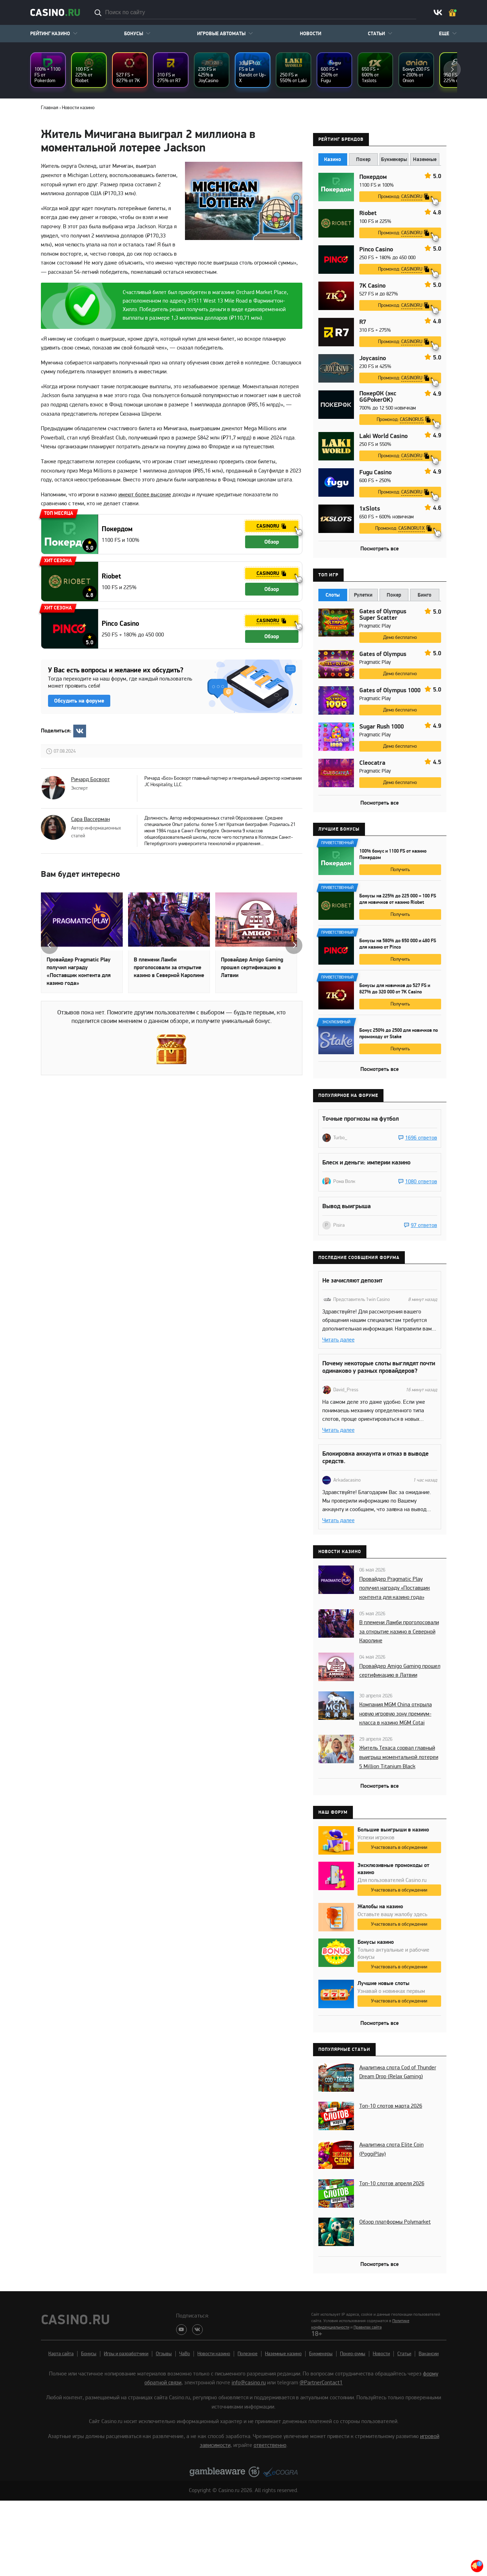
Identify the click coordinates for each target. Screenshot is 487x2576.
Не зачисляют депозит (352, 1280)
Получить (400, 869)
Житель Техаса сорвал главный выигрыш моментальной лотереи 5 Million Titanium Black (398, 1757)
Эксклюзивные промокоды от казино (393, 1869)
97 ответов (424, 1225)
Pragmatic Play (375, 626)
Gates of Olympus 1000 (389, 690)
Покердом (117, 529)
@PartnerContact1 (321, 2382)
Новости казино (213, 2354)
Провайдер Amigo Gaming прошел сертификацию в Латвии (252, 967)
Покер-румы (352, 2354)
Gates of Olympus (382, 654)
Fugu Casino (375, 472)
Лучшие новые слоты (383, 1983)
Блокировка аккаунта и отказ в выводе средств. (375, 1457)
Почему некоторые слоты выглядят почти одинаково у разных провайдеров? (378, 1367)
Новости (310, 34)
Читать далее (338, 1340)
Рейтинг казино (50, 34)
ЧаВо (184, 2354)
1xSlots (369, 509)
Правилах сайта (368, 2327)
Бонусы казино (376, 1942)
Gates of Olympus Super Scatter (382, 614)
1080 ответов (421, 1181)
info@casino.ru (249, 2382)
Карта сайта (61, 2354)
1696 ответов (421, 1138)
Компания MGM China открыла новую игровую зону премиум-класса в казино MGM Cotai (395, 1713)
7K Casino (372, 286)
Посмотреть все (379, 548)
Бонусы (133, 34)
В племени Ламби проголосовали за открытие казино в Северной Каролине (169, 967)
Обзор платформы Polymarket (395, 2221)
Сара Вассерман (90, 819)
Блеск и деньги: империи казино (366, 1162)
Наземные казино (283, 2354)
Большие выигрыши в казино (393, 1829)
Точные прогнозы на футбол (360, 1118)
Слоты (332, 595)
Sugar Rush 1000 (381, 727)
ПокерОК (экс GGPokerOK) (377, 396)
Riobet (111, 576)
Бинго (425, 595)
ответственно (270, 2445)
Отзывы (164, 2354)
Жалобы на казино (380, 1906)
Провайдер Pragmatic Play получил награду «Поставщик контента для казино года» (79, 971)
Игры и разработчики (126, 2354)
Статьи (376, 34)
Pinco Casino (120, 624)
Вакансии (429, 2354)
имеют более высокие (144, 494)
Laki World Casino (383, 436)
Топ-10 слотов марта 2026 (390, 2106)
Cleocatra (372, 763)
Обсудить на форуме (79, 700)
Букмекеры (394, 159)
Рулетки (363, 595)
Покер (363, 159)
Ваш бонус (453, 13)
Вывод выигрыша (346, 1206)
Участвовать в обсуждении (399, 1847)
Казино (332, 159)
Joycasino (372, 358)
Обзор (271, 541)
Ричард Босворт (90, 779)
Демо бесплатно (400, 637)
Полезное (248, 2354)
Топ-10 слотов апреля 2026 (391, 2183)
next (452, 69)
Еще (444, 34)
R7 (362, 322)
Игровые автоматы (221, 34)
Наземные (424, 159)
